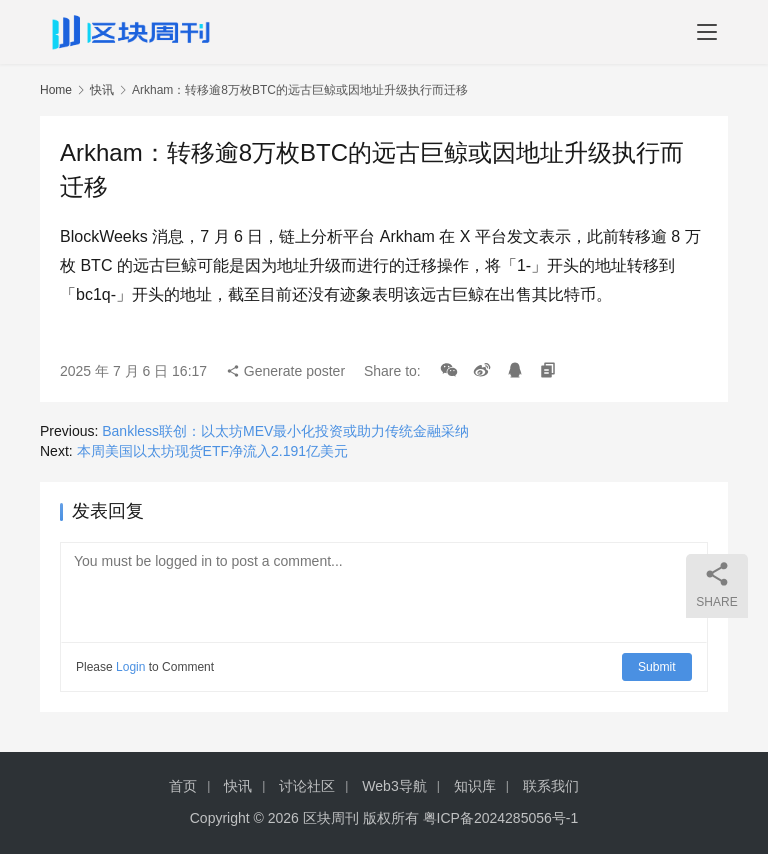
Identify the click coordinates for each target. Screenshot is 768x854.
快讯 (102, 90)
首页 (183, 786)
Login (130, 667)
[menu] (707, 32)
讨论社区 (307, 786)
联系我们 (551, 786)
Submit (657, 667)
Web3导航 (394, 786)
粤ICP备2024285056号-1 (501, 818)
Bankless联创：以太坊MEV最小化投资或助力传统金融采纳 (285, 431)
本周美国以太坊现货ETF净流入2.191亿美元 (212, 451)
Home (56, 90)
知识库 (475, 786)
